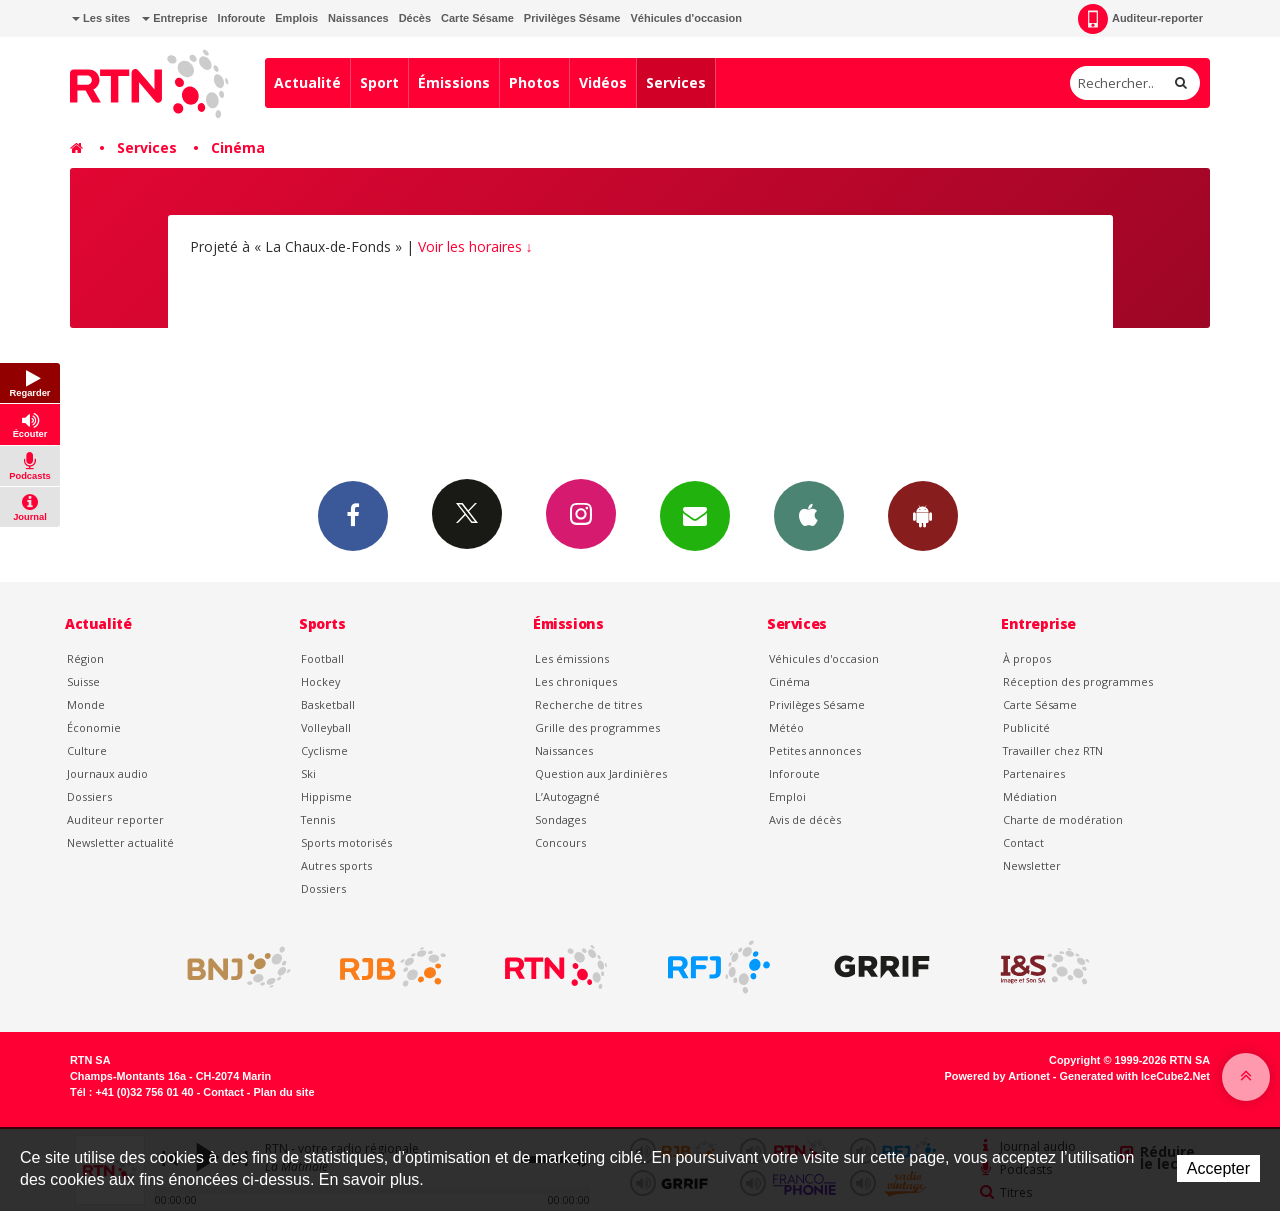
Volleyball (326, 727)
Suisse (83, 681)
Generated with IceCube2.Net (1135, 1076)
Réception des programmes (1078, 681)
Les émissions (572, 658)
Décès (415, 18)
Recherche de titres (588, 704)
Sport (379, 82)
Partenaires (1034, 773)
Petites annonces (815, 750)
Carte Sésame (477, 18)
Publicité (1026, 727)
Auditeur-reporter (1140, 19)
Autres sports (336, 865)
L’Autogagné (567, 796)
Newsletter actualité (120, 842)
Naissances (358, 18)
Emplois (296, 18)
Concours (560, 842)
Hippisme (326, 796)
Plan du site (283, 1092)
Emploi (787, 796)
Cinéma (238, 147)
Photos (534, 82)
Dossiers (89, 796)
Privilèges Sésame (572, 18)
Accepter (1218, 1168)
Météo (786, 727)
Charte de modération (1063, 819)
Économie (94, 727)
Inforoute (242, 18)
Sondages (560, 819)
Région (85, 658)
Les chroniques (576, 681)
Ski (308, 773)
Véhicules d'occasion (685, 18)
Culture (87, 750)
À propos (1027, 658)
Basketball (328, 704)
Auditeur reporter (115, 819)
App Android (923, 515)
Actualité (307, 82)
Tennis (318, 819)
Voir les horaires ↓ (475, 246)
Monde (86, 704)
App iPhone (809, 515)
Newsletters (695, 515)
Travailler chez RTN (1053, 750)
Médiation (1030, 796)
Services (676, 82)
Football (322, 658)
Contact (1023, 842)
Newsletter (1032, 865)
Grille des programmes (597, 727)
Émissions (454, 82)
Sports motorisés (346, 842)
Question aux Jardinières (601, 773)
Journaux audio (107, 773)
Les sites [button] (101, 18)
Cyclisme (324, 750)
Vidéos (603, 82)
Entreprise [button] (174, 18)
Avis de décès (805, 819)
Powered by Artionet (997, 1076)
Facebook (353, 515)
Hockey (320, 681)
